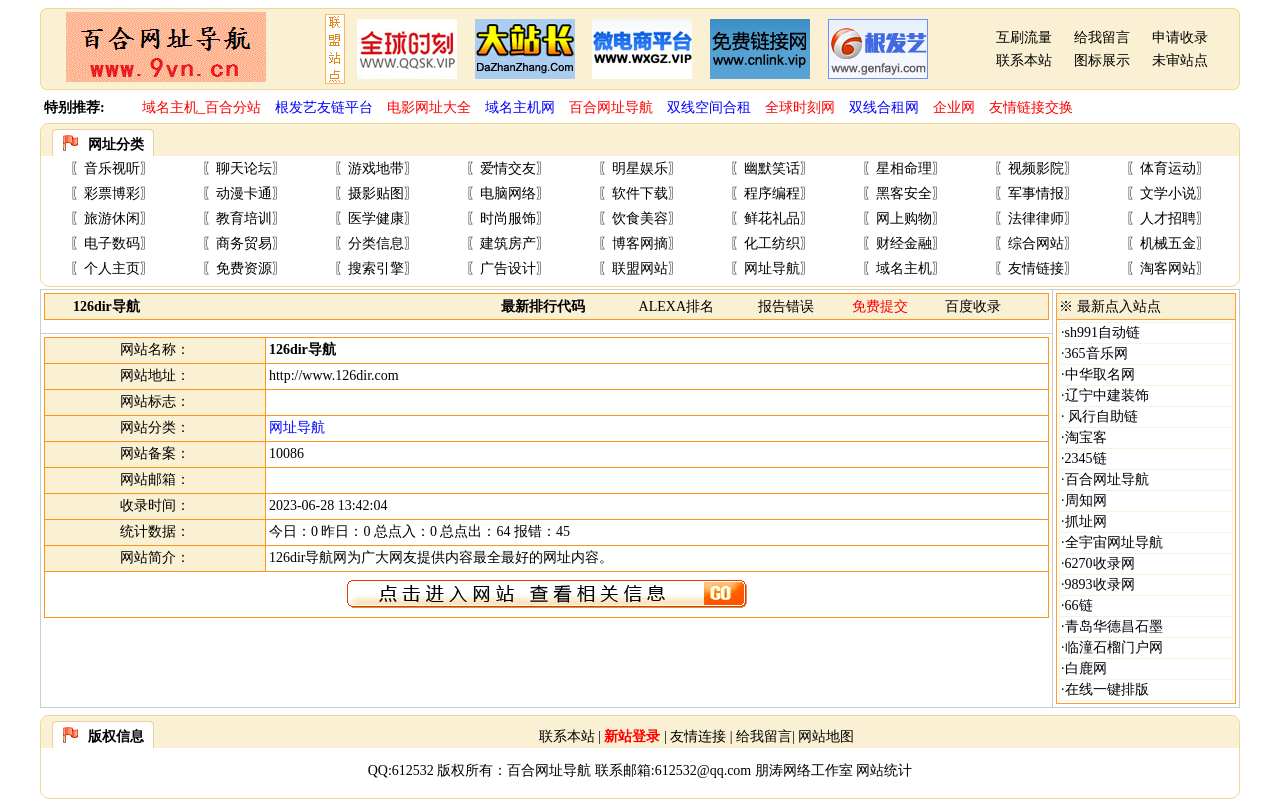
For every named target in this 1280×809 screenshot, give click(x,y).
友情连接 (698, 736)
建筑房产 (508, 243)
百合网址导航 (1107, 479)
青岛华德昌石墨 (1114, 626)
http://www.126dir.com (334, 375)
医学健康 (376, 218)
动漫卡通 (244, 193)
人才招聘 (1168, 218)
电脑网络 (508, 193)
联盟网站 (640, 268)
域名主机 (904, 268)
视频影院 (1036, 168)
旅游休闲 (112, 218)
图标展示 (1102, 60)
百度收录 (973, 306)
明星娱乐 (640, 168)
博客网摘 (640, 243)
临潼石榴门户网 (1114, 647)
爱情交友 (508, 168)
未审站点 (1180, 60)
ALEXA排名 (676, 306)
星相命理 (904, 168)
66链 (1079, 605)
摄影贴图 (376, 193)
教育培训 (244, 218)
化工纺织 (772, 243)
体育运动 (1168, 168)
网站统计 (884, 770)
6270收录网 (1100, 563)
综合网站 (1036, 243)
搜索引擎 (376, 268)
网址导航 (772, 268)
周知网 (1086, 500)
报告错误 (786, 306)
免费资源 (244, 268)
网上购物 (904, 218)
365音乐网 (1096, 353)
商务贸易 (244, 243)
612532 (413, 770)
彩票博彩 (112, 193)
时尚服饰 (508, 218)
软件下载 (640, 193)
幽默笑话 (772, 168)
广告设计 (508, 268)
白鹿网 (1086, 668)
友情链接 (1036, 268)
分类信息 (376, 243)
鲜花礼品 (772, 218)
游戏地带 (376, 168)
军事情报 (1036, 193)
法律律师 (1036, 218)
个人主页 (112, 268)
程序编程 (772, 193)
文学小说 (1168, 193)
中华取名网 (1100, 374)
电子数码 (112, 243)
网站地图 (826, 736)
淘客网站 (1168, 268)
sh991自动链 (1102, 332)
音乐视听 (112, 168)
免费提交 (880, 306)
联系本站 (1024, 60)
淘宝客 (1086, 437)
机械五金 (1168, 243)
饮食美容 (640, 218)
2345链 (1086, 458)
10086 (286, 453)
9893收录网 (1100, 584)
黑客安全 (904, 193)
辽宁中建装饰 (1107, 395)
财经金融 (904, 243)
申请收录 (1180, 37)
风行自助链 (1102, 416)
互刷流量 (1024, 37)
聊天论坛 (244, 168)
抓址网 (1086, 521)
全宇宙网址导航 (1114, 542)
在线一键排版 (1107, 689)
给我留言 (1102, 37)
